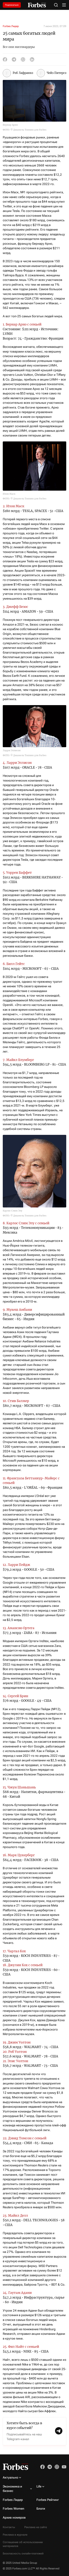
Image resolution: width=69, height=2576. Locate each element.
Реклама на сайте (35, 2527)
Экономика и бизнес (12, 2489)
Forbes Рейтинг (47, 2500)
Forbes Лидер (11, 26)
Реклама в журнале (15, 2534)
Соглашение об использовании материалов (23, 2544)
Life (38, 2486)
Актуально (10, 2477)
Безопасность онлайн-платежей (23, 2553)
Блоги (40, 2508)
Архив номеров (14, 2517)
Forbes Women (13, 2508)
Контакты (9, 2527)
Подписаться (12, 5)
